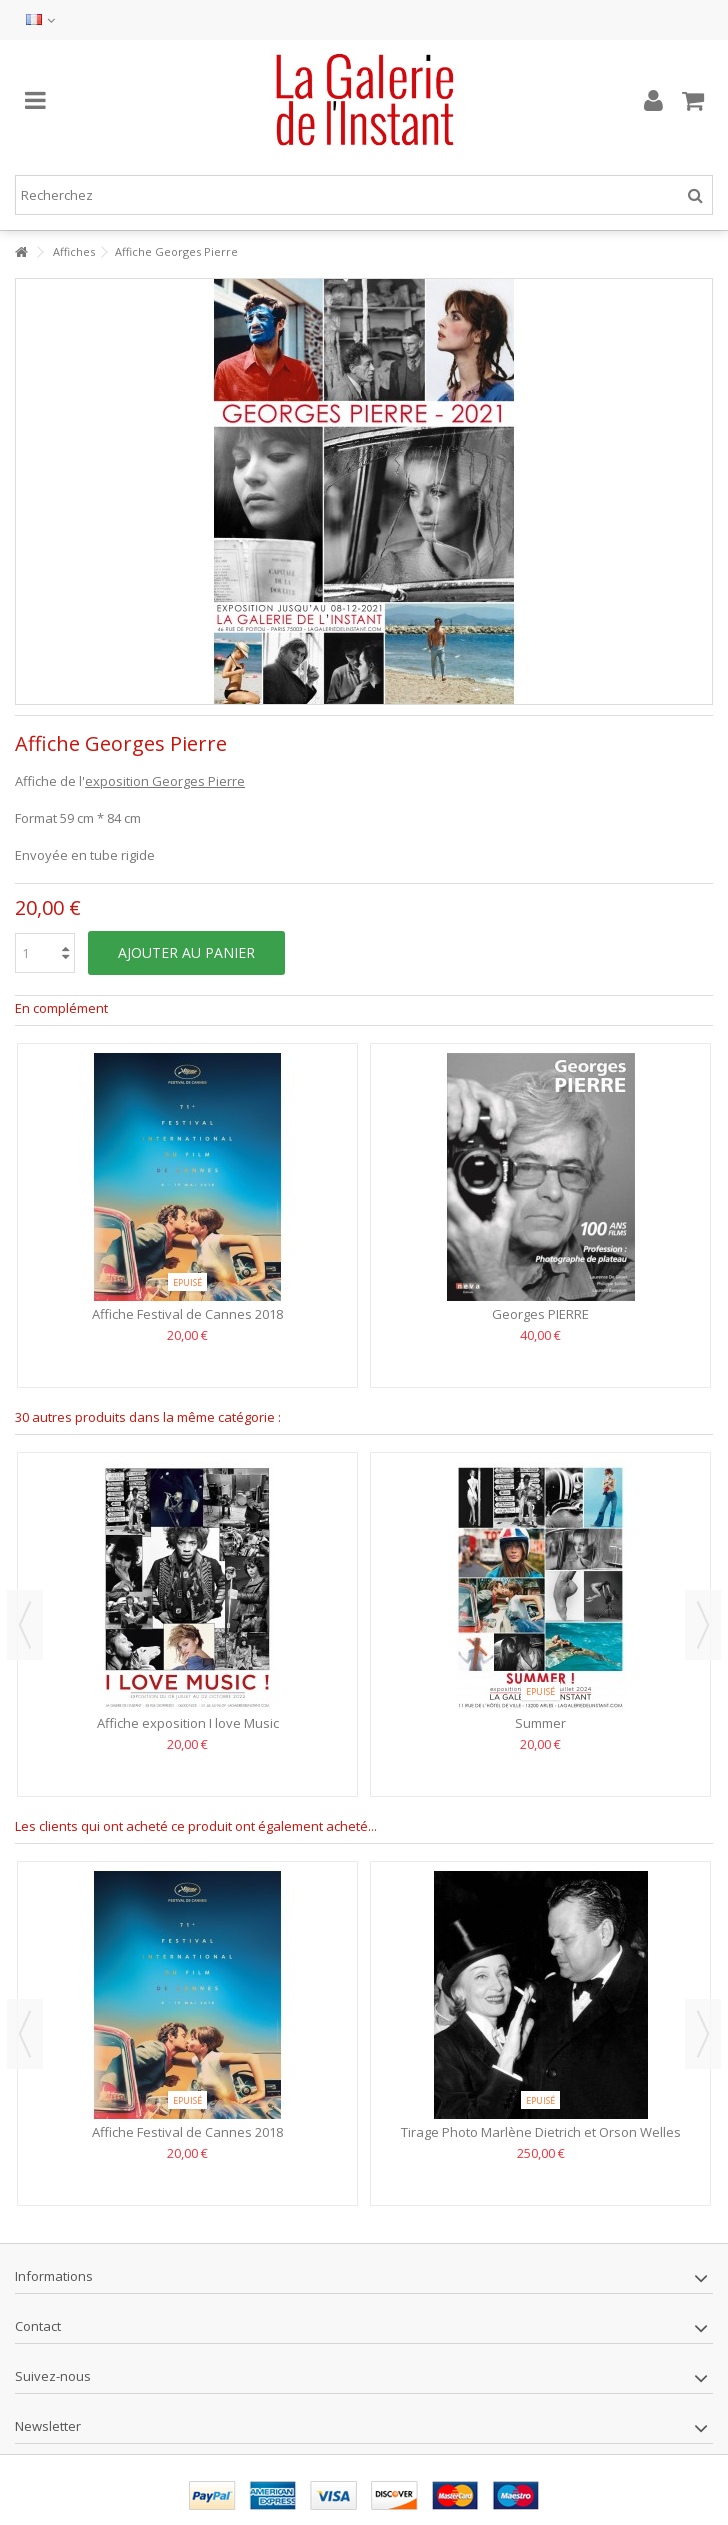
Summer (540, 1723)
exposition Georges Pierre (165, 781)
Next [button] (703, 1625)
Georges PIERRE (540, 1314)
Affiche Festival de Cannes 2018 (187, 1314)
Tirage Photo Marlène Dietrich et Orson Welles (541, 2132)
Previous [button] (25, 1625)
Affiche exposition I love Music (188, 1723)
